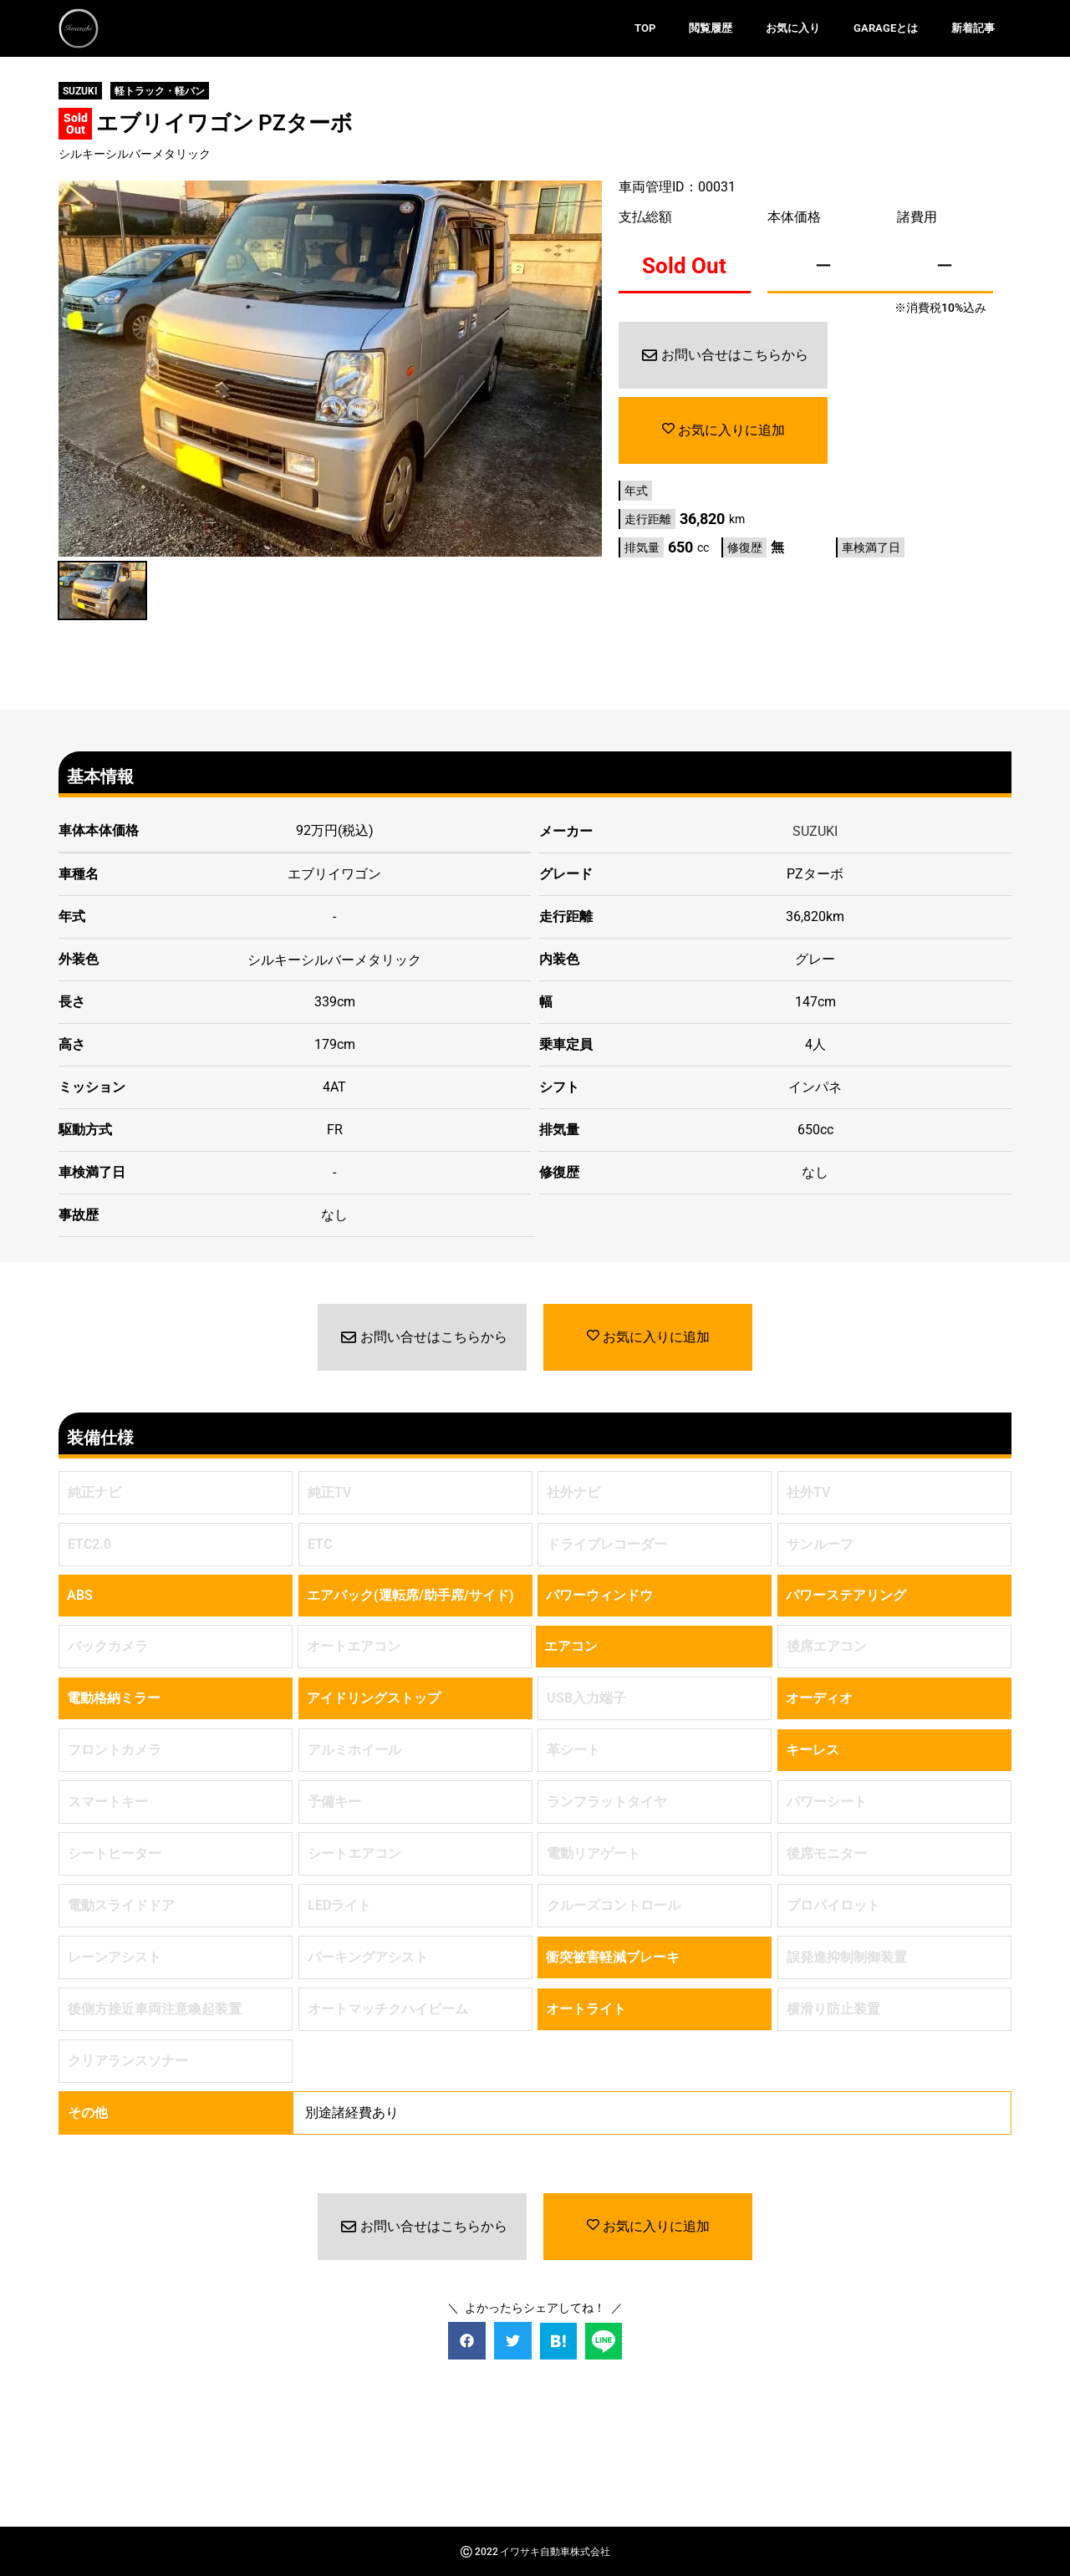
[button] (467, 2340)
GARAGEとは (885, 28)
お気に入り (793, 28)
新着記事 (973, 28)
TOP (644, 28)
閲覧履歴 (710, 28)
